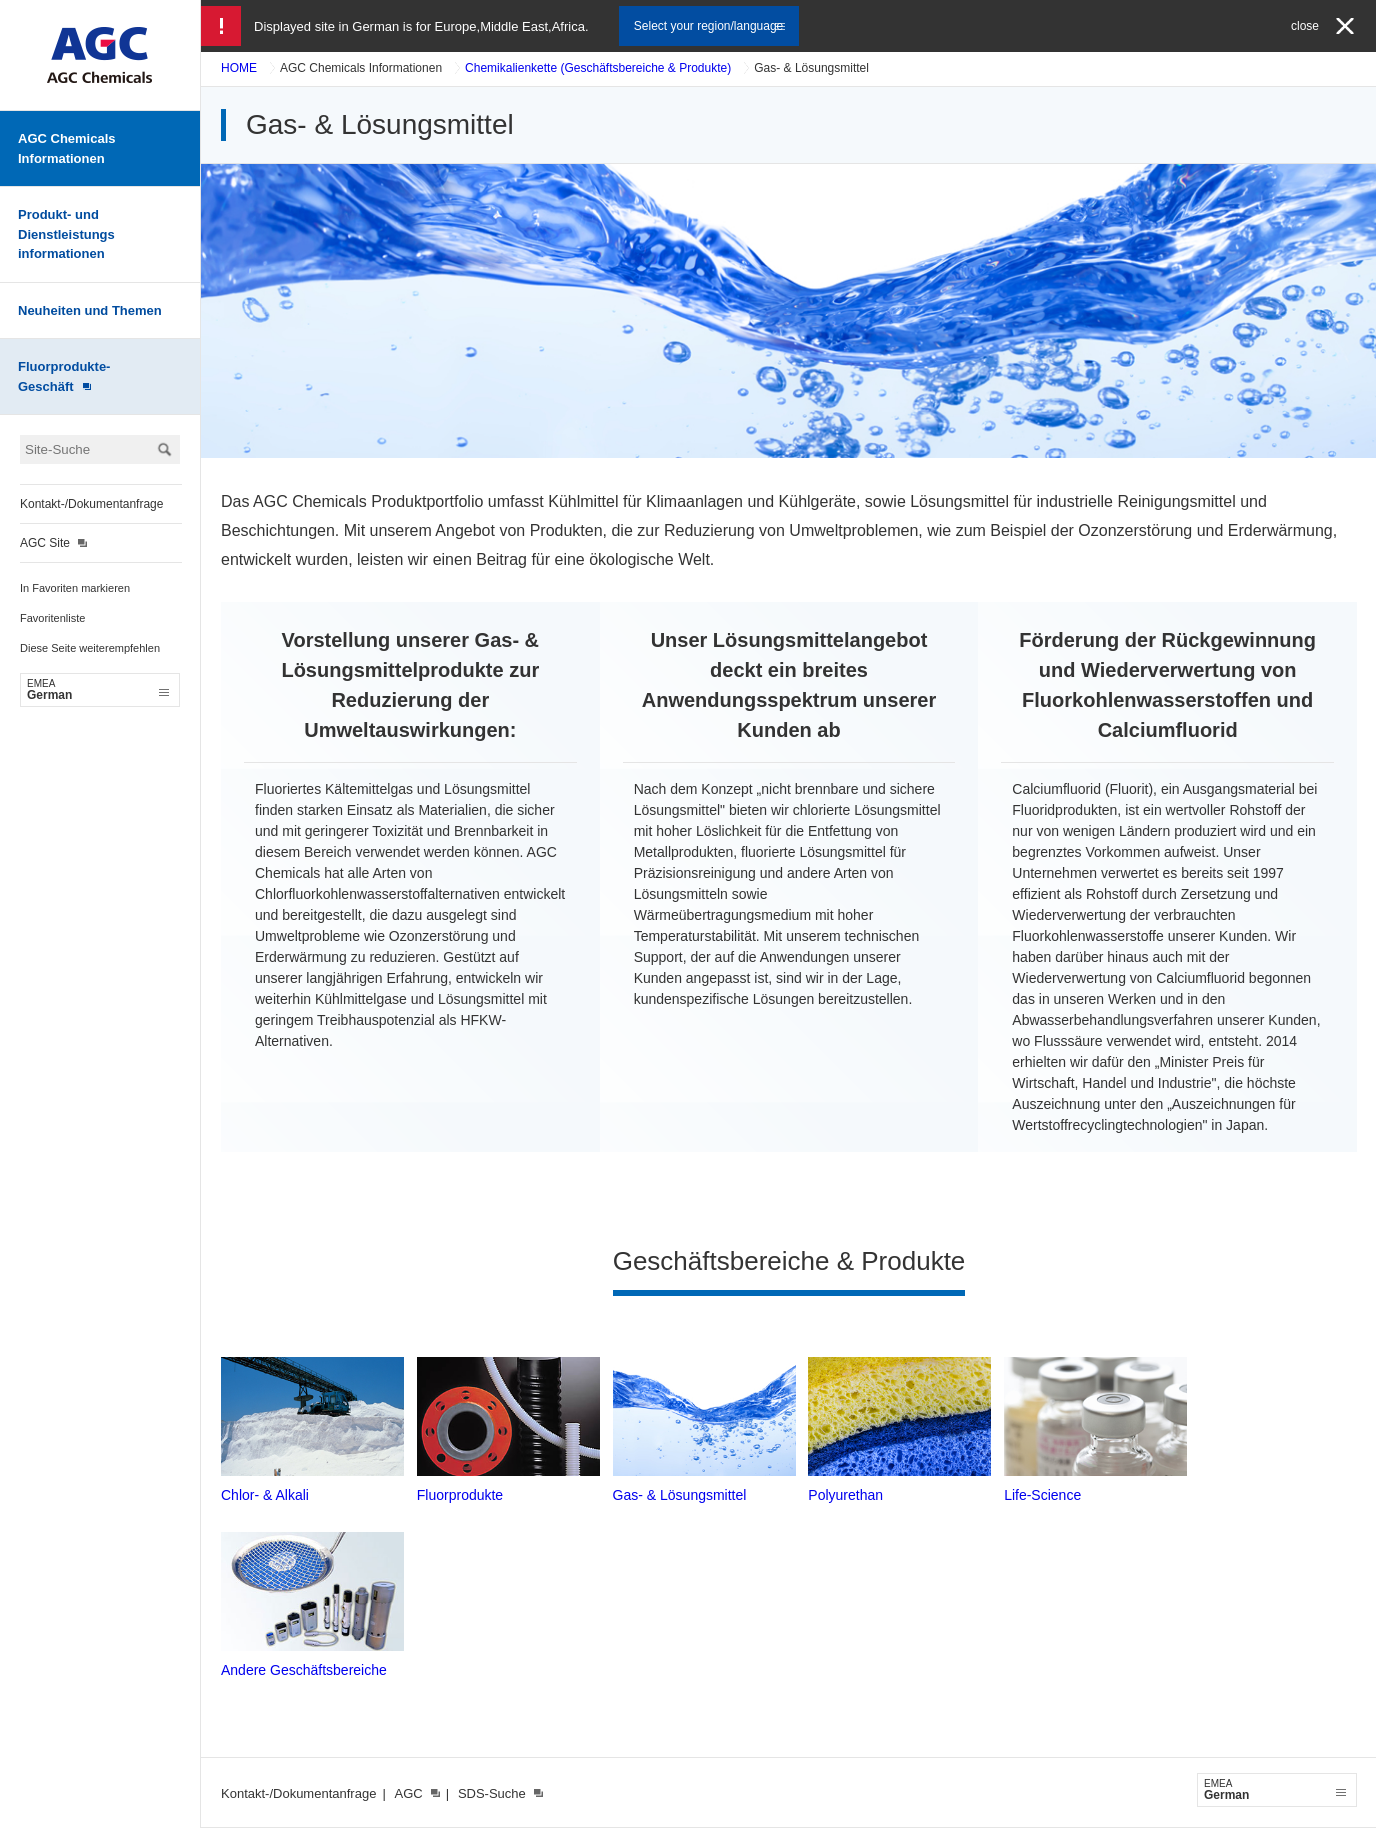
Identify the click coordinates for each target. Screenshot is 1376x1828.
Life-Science (1042, 1495)
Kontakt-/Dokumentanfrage (91, 504)
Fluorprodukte (460, 1495)
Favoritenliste (52, 618)
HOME (239, 68)
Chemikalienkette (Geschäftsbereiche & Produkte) (598, 68)
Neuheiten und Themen (90, 310)
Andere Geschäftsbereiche (304, 1670)
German (98, 690)
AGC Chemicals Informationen (67, 148)
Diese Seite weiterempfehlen (90, 648)
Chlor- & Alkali (265, 1495)
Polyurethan (845, 1495)
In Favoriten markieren (75, 588)
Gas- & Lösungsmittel (680, 1495)
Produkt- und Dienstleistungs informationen (66, 234)
